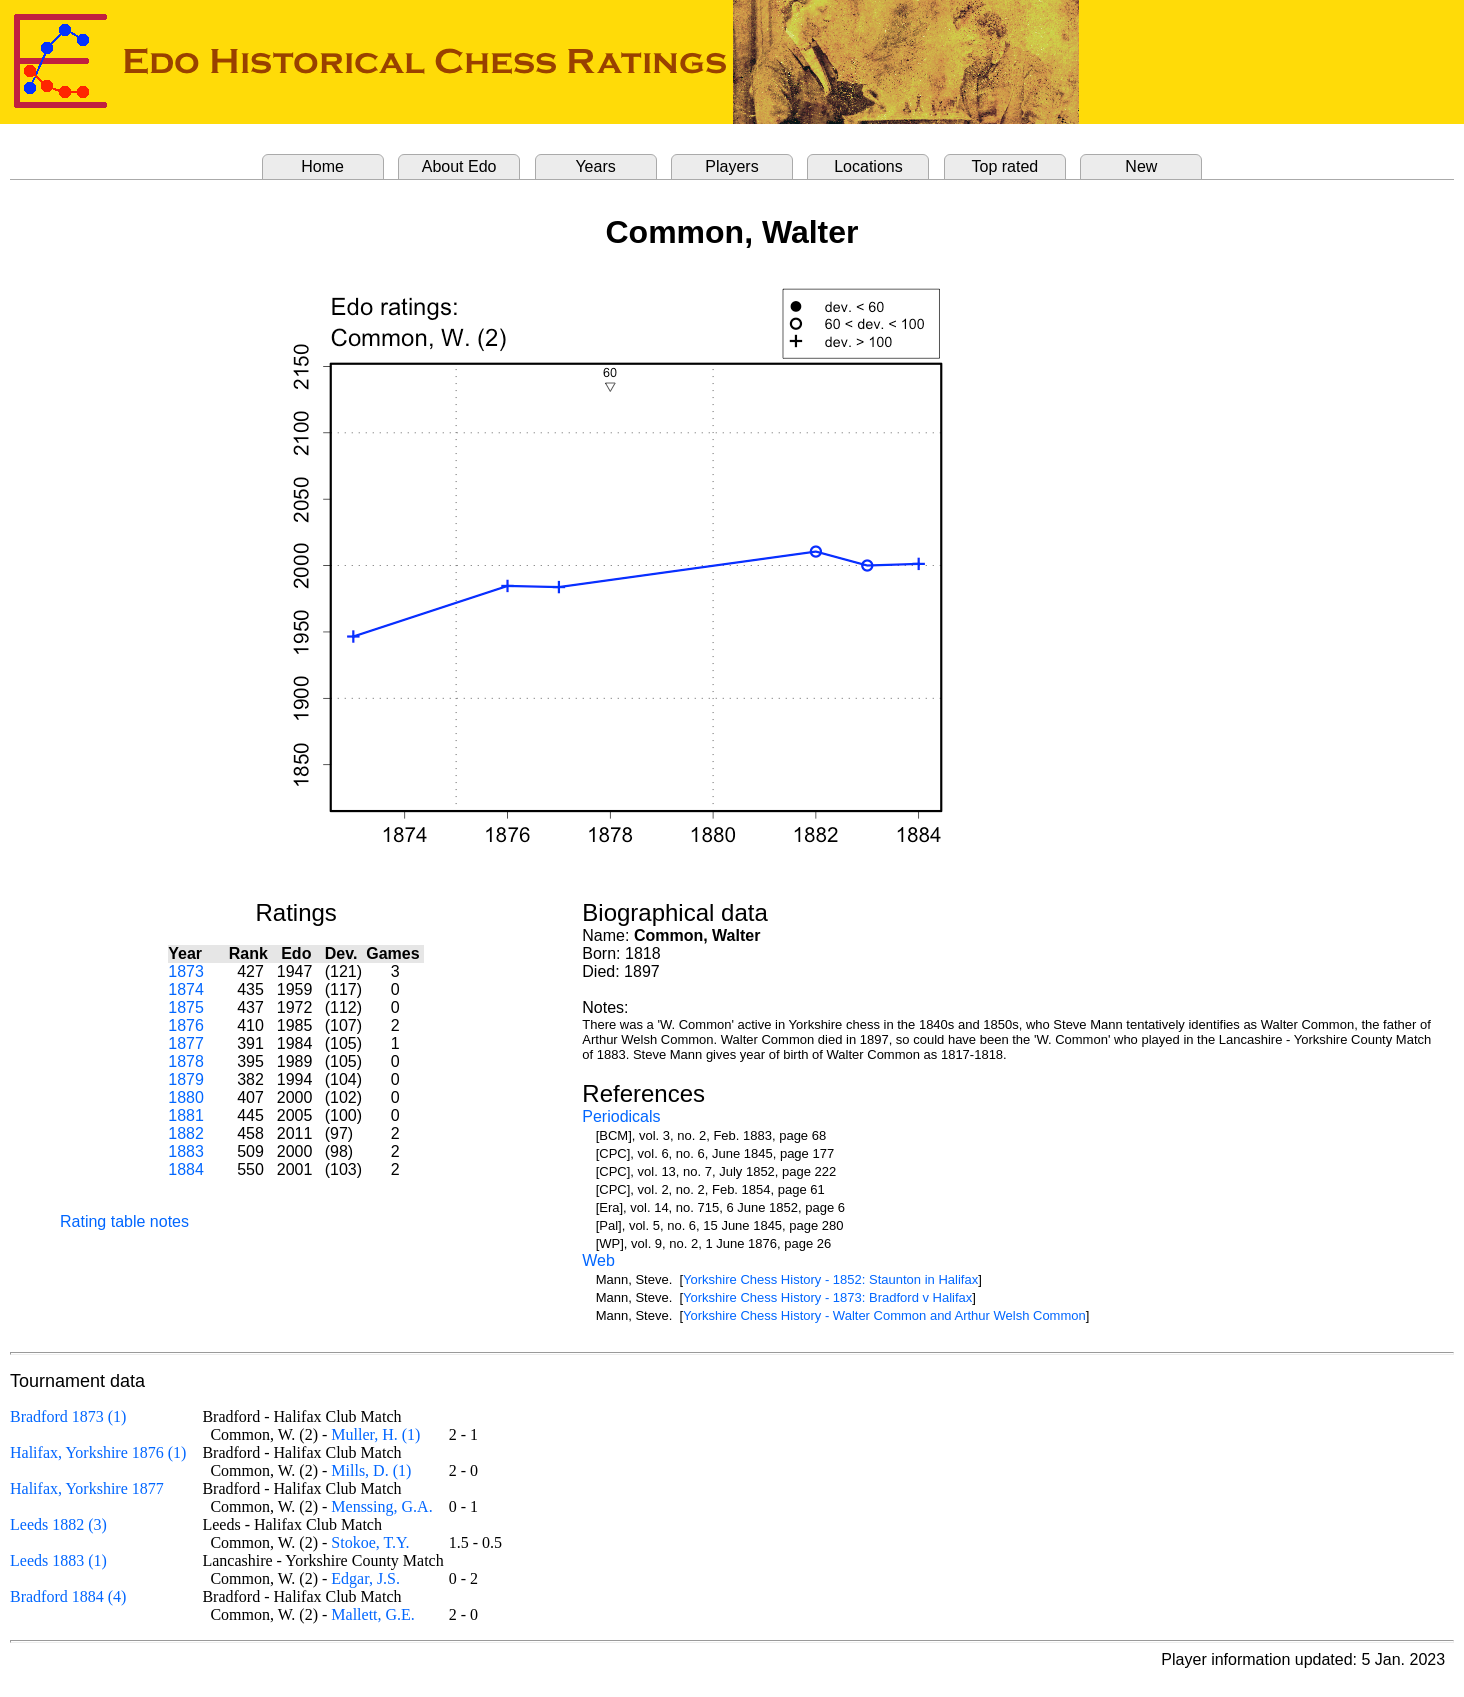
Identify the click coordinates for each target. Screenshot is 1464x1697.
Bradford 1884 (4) (68, 1596)
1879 (186, 1079)
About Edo (459, 166)
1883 (186, 1151)
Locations (868, 166)
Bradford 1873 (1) (68, 1416)
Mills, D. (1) (371, 1470)
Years (595, 166)
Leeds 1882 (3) (58, 1524)
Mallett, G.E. (373, 1614)
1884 (186, 1169)
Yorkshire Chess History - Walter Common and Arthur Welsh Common (884, 1315)
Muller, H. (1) (375, 1434)
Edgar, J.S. (365, 1578)
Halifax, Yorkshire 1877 (87, 1488)
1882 (186, 1133)
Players (731, 166)
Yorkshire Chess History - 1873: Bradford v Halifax (827, 1297)
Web (598, 1260)
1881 (186, 1115)
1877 (186, 1043)
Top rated (1005, 166)
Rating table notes (124, 1221)
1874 (186, 989)
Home (322, 166)
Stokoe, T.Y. (370, 1542)
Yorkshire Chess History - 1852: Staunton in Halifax (830, 1279)
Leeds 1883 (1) (58, 1560)
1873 (186, 971)
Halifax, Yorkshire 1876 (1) (98, 1452)
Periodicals (621, 1116)
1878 (186, 1061)
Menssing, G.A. (381, 1506)
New (1141, 166)
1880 (186, 1097)
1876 (186, 1025)
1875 (186, 1007)
